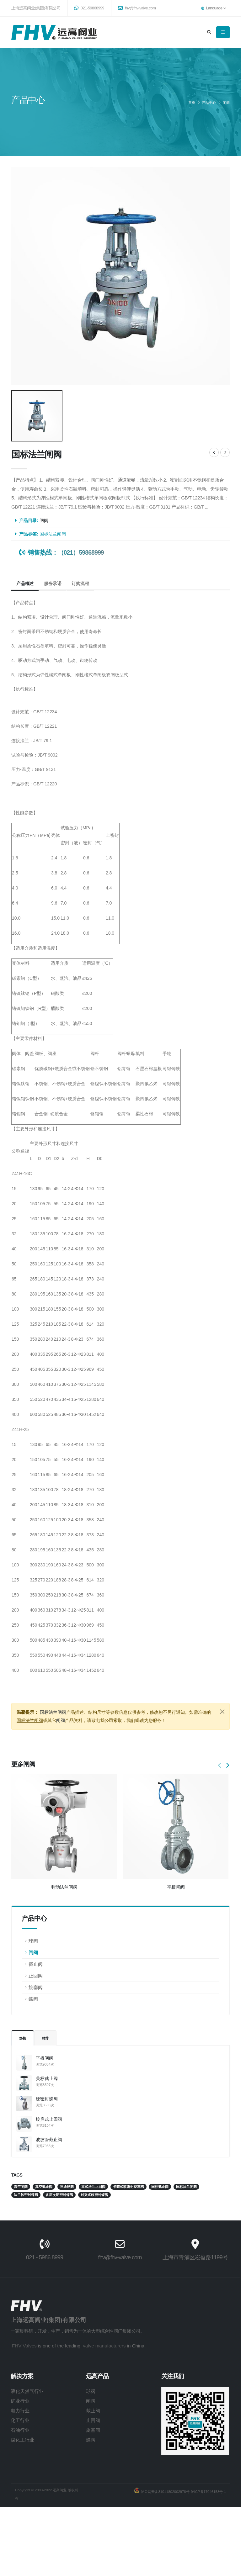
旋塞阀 (36, 1987)
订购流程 (80, 583)
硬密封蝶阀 (47, 2098)
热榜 (22, 2038)
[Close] (222, 1711)
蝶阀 (33, 1999)
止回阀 (36, 1975)
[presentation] (220, 1766)
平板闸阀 (44, 2058)
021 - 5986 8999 (30, 2257)
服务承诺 (52, 583)
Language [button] (213, 8)
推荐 (45, 2038)
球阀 (33, 1941)
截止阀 (36, 1964)
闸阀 (226, 102)
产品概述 (25, 583)
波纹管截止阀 (49, 2139)
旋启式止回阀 (49, 2119)
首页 (191, 102)
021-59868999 (89, 7)
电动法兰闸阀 (64, 1887)
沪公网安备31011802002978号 (164, 2492)
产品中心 (209, 102)
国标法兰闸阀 (53, 533)
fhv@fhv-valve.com (137, 8)
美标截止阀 (47, 2078)
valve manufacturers (90, 2345)
